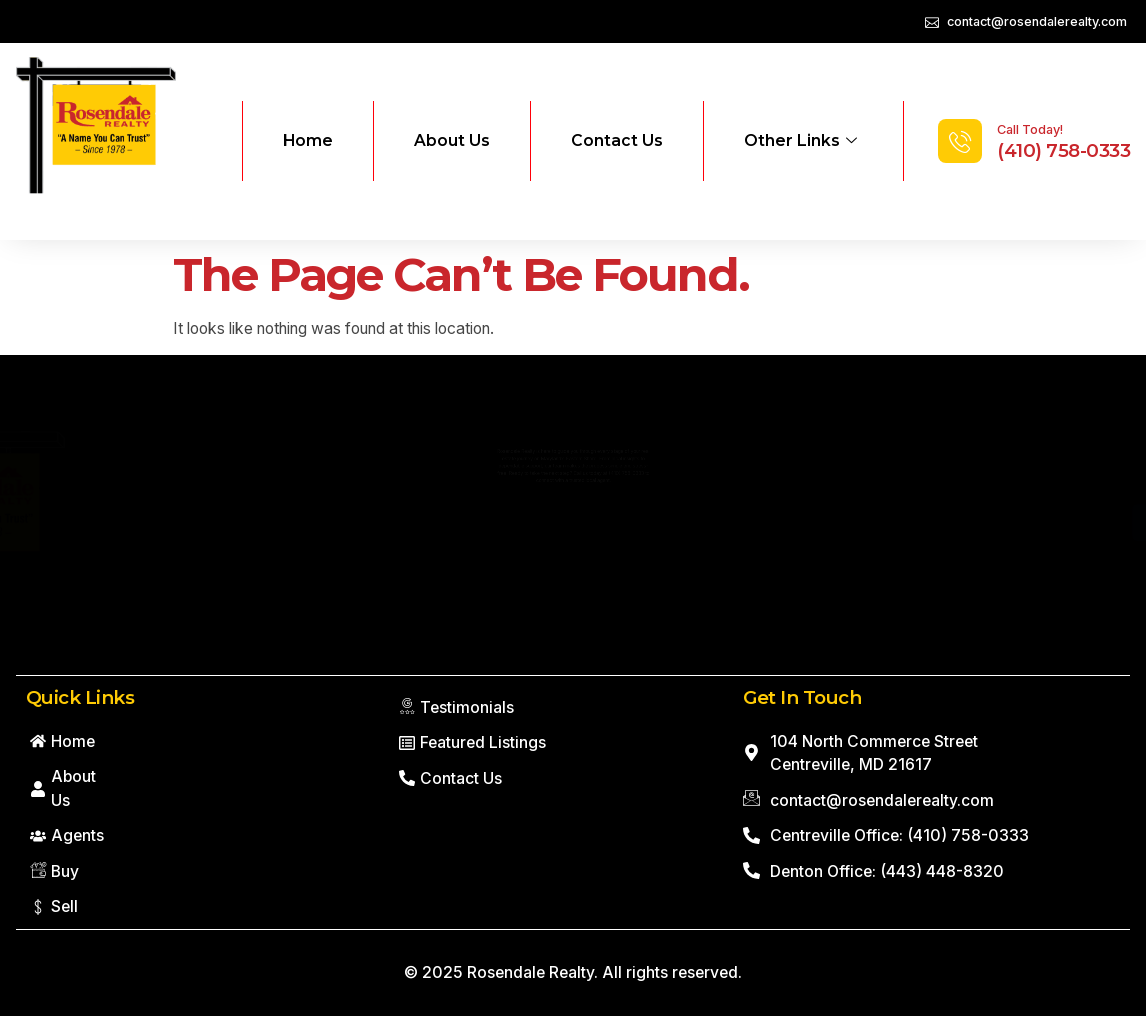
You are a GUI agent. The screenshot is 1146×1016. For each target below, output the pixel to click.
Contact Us (617, 140)
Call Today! (1030, 129)
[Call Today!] (960, 141)
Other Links (800, 141)
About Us (452, 140)
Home (308, 140)
